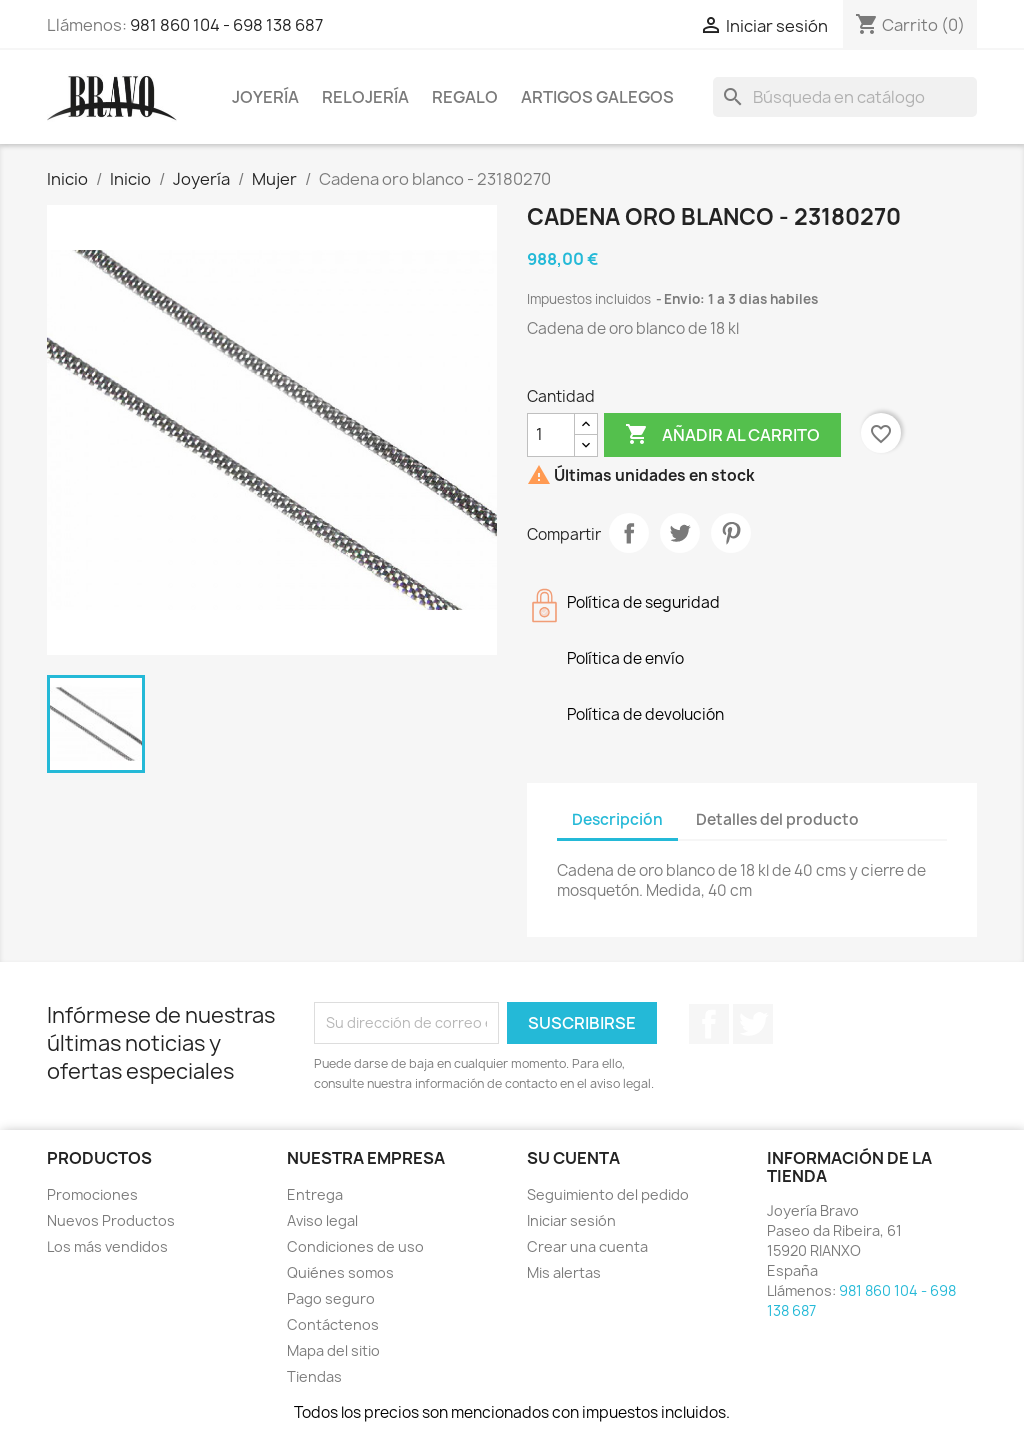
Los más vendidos (107, 1246)
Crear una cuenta (587, 1246)
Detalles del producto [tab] (777, 819)
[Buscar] (845, 97)
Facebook (709, 1024)
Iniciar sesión (571, 1220)
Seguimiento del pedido (608, 1194)
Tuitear (680, 533)
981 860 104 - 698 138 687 (226, 25)
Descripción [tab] (617, 819)
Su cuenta (573, 1158)
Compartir (629, 533)
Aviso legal (322, 1220)
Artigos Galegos (597, 97)
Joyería (265, 97)
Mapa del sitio (333, 1350)
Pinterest (731, 533)
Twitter (753, 1024)
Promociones (92, 1194)
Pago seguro (331, 1298)
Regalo (465, 97)
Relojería (365, 97)
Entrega (315, 1194)
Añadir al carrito (722, 435)
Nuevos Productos (111, 1220)
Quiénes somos (340, 1272)
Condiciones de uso (355, 1246)
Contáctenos (333, 1324)
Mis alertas (564, 1272)
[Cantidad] (551, 435)
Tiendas (314, 1376)
